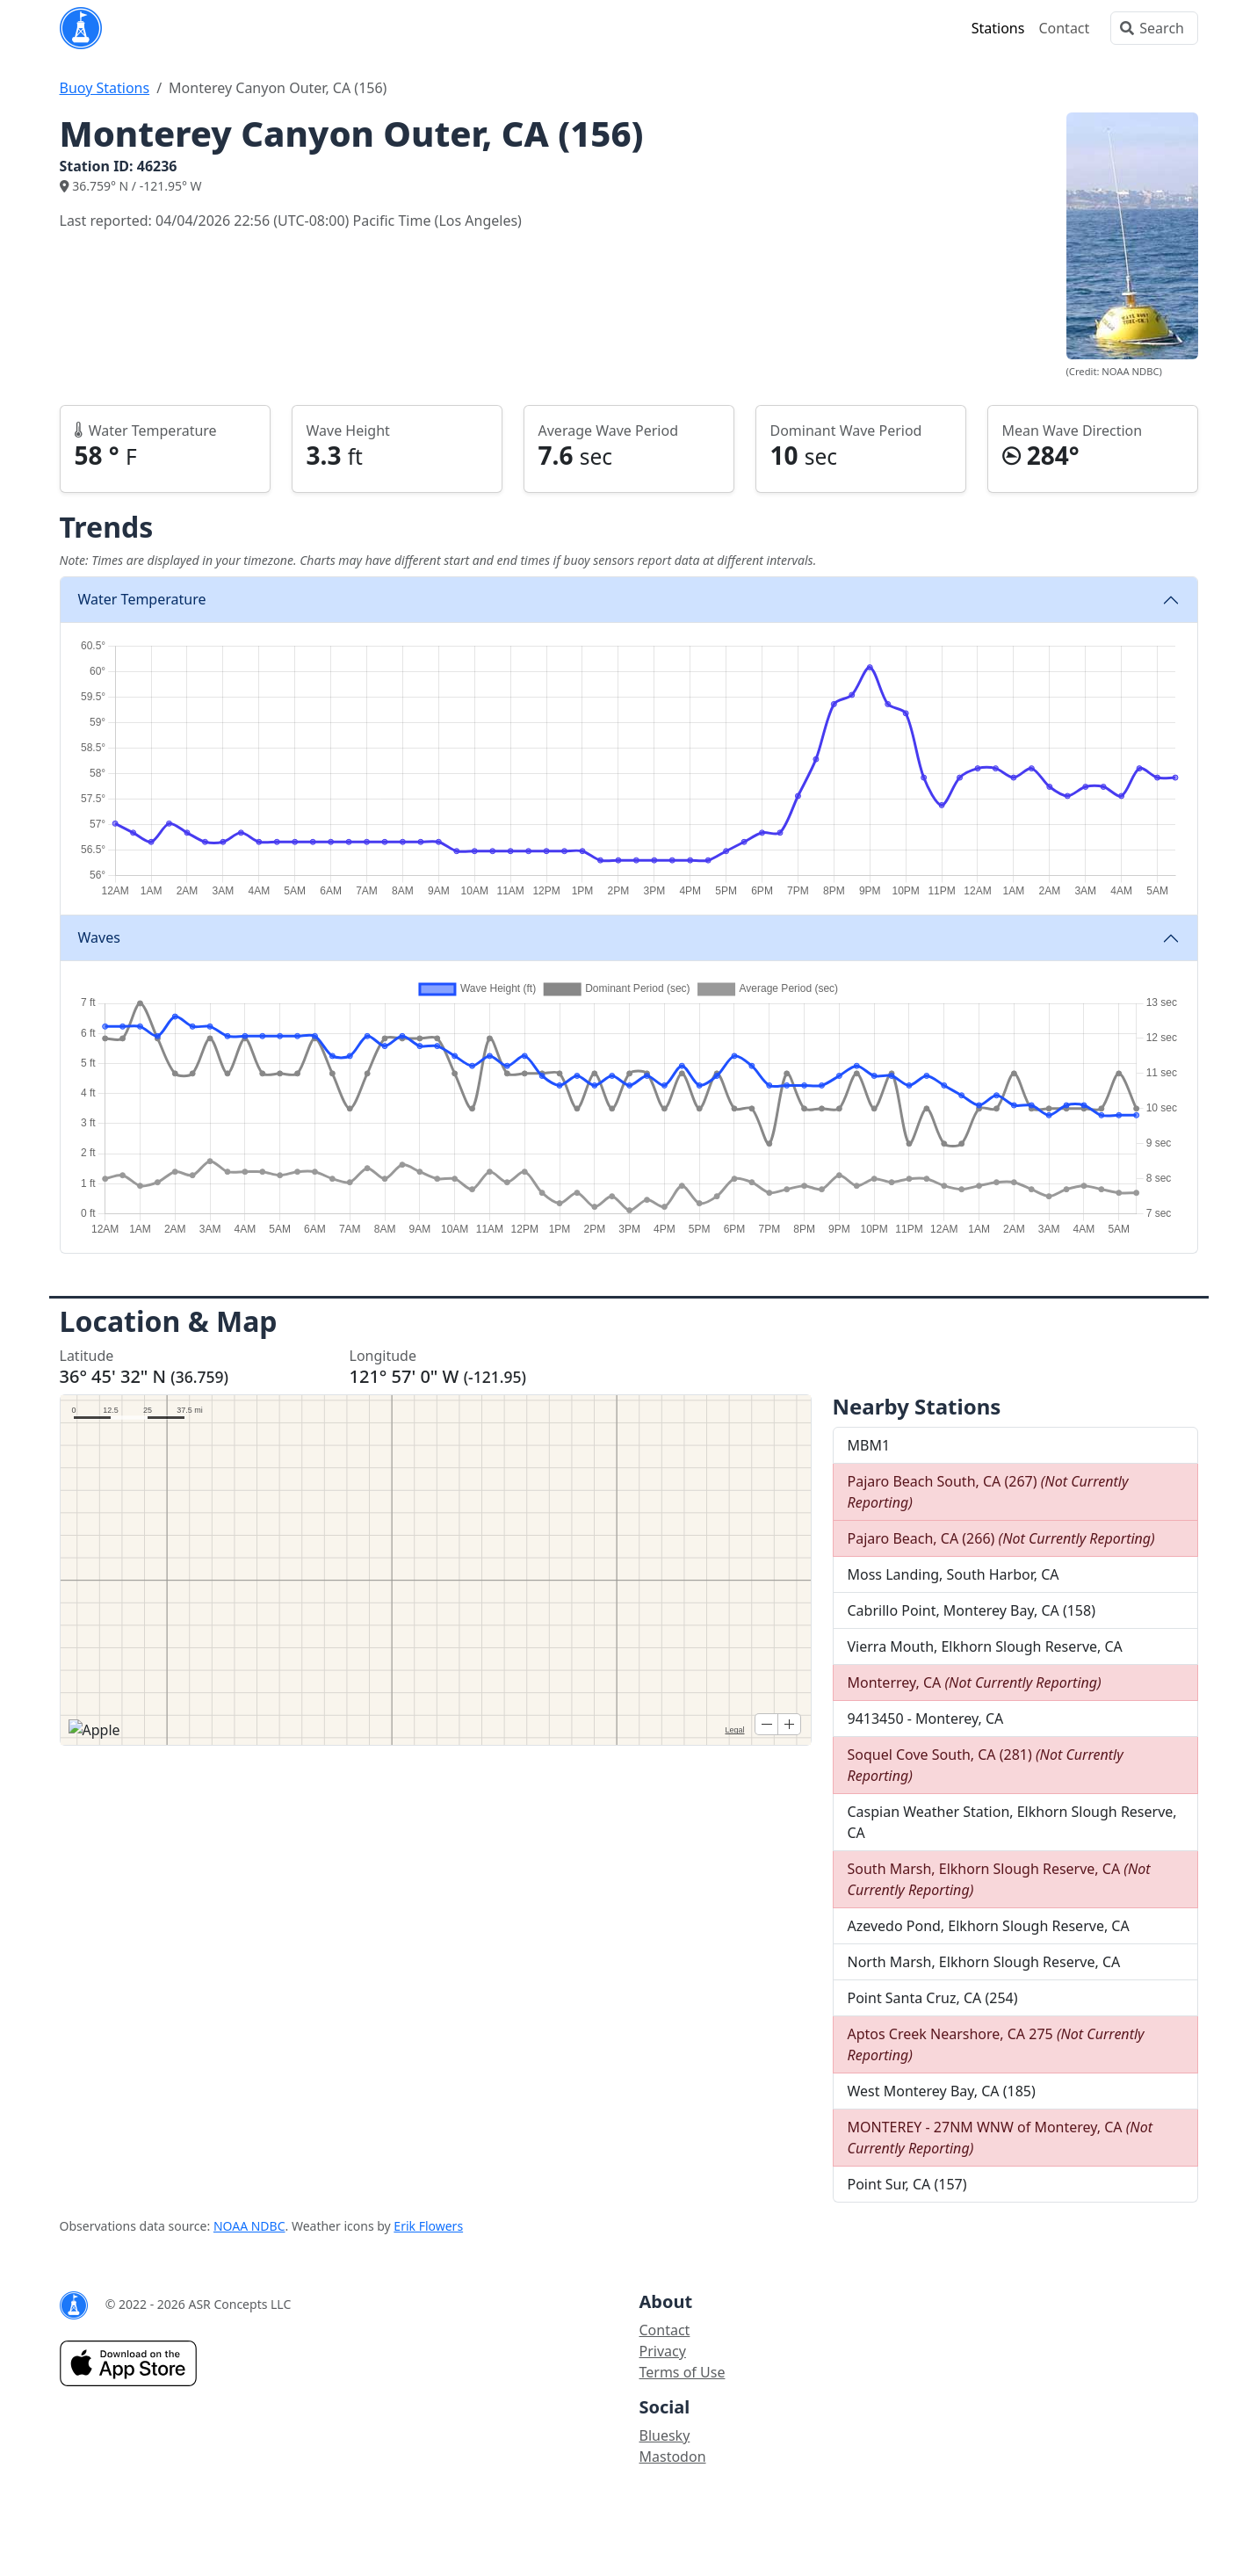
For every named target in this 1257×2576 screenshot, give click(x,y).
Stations (998, 28)
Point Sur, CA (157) (907, 2184)
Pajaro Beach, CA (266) (1001, 1538)
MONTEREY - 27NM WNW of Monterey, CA (1000, 2137)
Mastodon (672, 2456)
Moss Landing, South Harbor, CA (953, 1574)
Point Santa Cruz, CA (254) (933, 1998)
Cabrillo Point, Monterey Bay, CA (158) (971, 1610)
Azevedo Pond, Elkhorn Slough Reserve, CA (989, 1926)
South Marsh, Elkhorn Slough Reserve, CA (999, 1879)
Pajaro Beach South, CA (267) (988, 1492)
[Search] (1153, 28)
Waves (99, 937)
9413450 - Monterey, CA (926, 1718)
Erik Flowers (428, 2226)
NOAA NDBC (249, 2226)
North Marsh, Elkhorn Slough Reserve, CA (984, 1962)
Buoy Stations (105, 88)
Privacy (662, 2351)
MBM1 (869, 1445)
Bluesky (664, 2435)
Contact (1063, 28)
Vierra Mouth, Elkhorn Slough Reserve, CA (985, 1646)
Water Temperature (142, 599)
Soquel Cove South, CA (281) (985, 1765)
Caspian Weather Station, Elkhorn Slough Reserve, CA (1012, 1822)
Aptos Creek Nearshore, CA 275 (996, 2044)
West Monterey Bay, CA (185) (942, 2091)
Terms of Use (682, 2372)
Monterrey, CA (975, 1682)
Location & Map (169, 1321)
